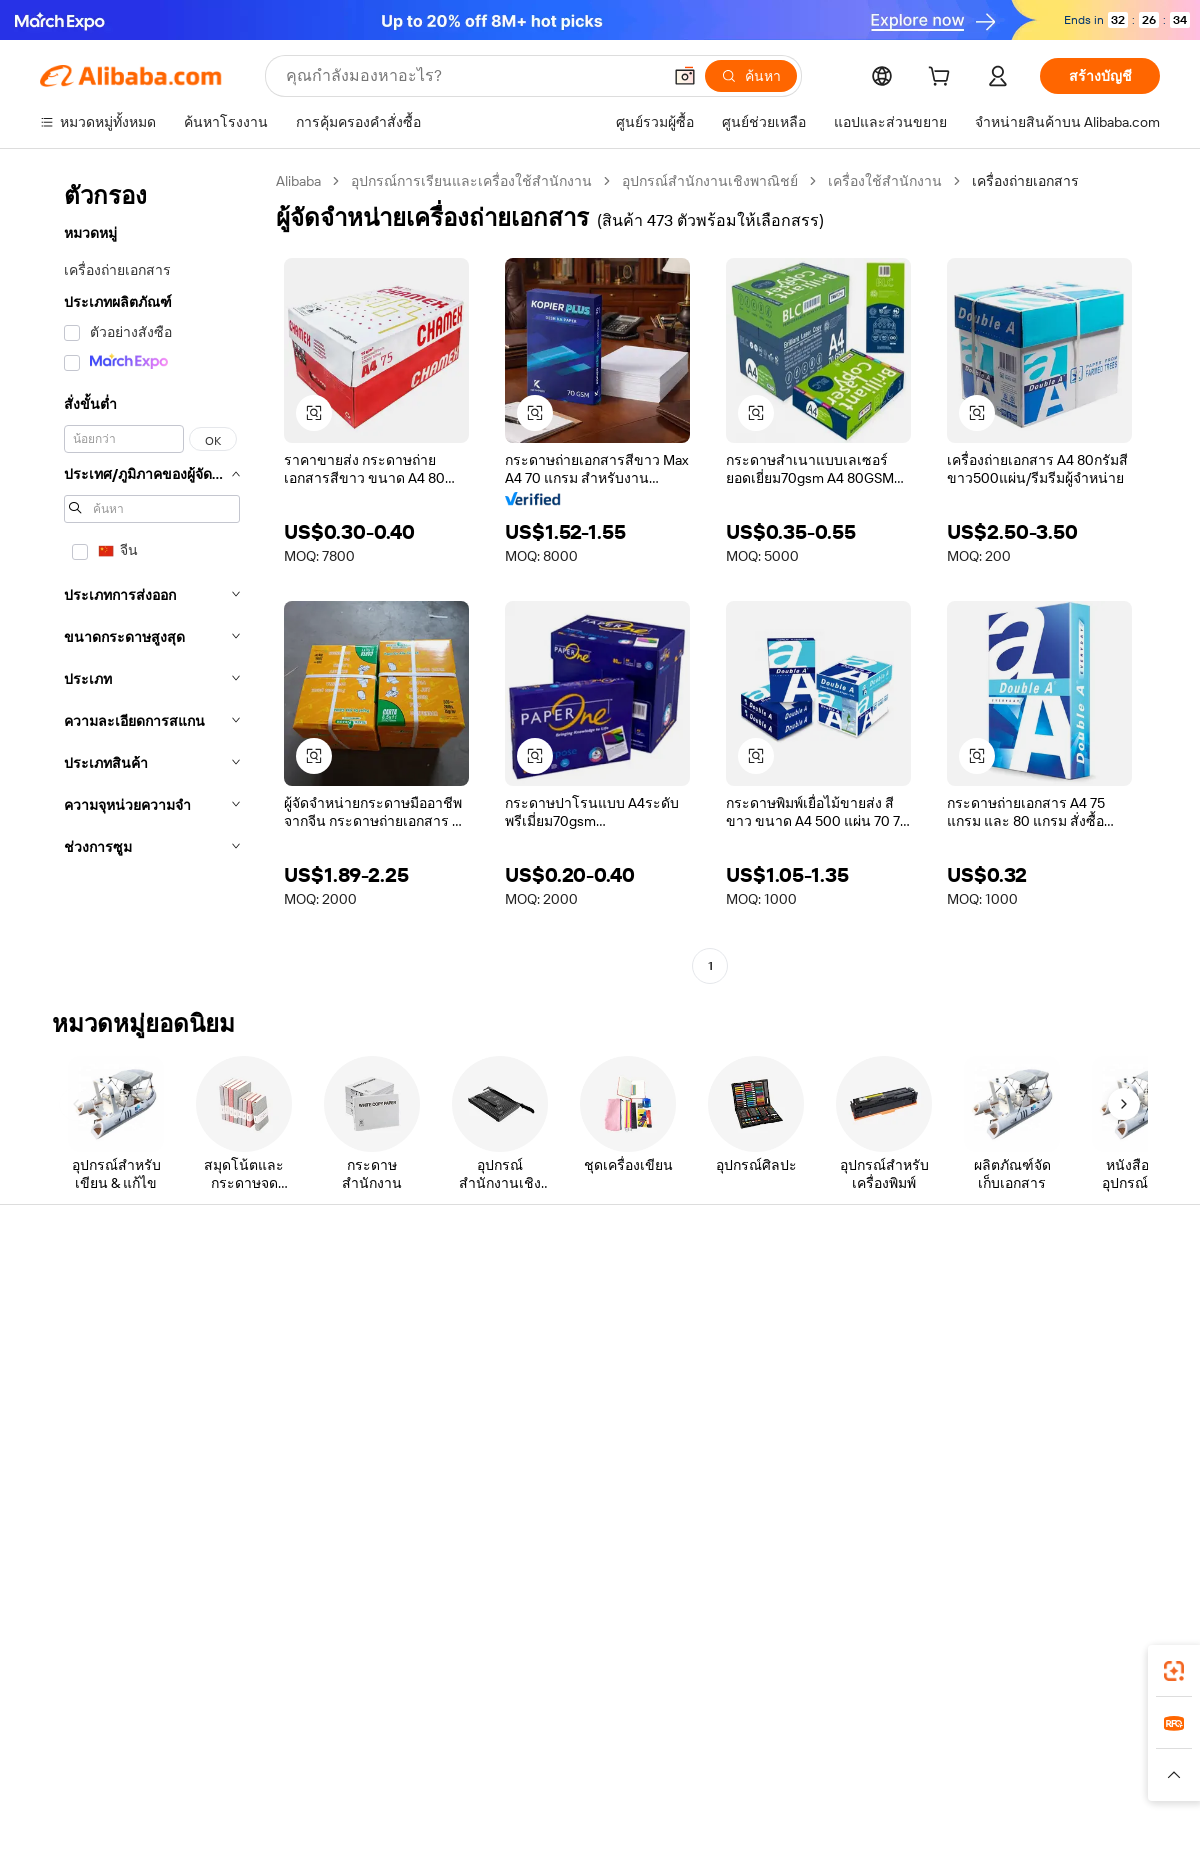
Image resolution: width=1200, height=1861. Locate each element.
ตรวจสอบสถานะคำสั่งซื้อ (116, 1372)
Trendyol (840, 1736)
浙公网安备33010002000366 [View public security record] (884, 1823)
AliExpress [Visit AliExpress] (288, 1736)
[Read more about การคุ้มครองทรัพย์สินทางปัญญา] (590, 1775)
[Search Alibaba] (471, 76)
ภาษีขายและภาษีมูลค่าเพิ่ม (581, 1372)
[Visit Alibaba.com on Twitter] (1029, 1490)
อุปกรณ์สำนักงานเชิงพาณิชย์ (710, 181)
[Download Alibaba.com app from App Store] (945, 1647)
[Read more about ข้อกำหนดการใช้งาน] (927, 1775)
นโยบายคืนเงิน (316, 1356)
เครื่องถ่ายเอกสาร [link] (1025, 181)
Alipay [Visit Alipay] (570, 1736)
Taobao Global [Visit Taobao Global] (709, 1736)
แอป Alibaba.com (809, 1647)
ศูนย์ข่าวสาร (999, 1372)
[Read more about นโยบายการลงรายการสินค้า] (396, 1775)
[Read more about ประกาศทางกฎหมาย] (233, 1775)
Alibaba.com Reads (559, 1410)
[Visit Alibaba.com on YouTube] (1089, 1490)
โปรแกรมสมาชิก (551, 1334)
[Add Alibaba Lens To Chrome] (318, 1647)
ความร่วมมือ (768, 1428)
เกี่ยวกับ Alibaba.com (1022, 1296)
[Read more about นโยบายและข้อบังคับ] (96, 1775)
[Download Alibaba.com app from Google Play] (1092, 1647)
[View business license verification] (773, 1823)
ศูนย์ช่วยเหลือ (82, 1296)
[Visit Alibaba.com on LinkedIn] (999, 1490)
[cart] (943, 79)
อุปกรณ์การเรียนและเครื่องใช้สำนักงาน (471, 181)
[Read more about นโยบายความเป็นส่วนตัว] (774, 1775)
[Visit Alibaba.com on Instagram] (1059, 1490)
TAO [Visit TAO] (783, 1736)
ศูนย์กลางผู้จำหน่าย (789, 1334)
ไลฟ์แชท (67, 1334)
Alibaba (298, 181)
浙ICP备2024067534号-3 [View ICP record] (1084, 1823)
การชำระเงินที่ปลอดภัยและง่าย (365, 1318)
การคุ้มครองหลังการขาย (344, 1432)
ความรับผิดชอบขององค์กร (1040, 1334)
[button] (685, 76)
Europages (917, 1736)
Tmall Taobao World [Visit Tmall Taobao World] (475, 1736)
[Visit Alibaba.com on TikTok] (1119, 1490)
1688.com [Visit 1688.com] (367, 1736)
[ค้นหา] (751, 76)
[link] (1174, 1671)
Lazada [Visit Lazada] (627, 1736)
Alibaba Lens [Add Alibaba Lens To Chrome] (108, 1647)
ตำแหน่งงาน (998, 1410)
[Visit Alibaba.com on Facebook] (969, 1490)
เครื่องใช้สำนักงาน (885, 181)
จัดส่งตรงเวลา (313, 1394)
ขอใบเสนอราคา (549, 1296)
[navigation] (152, 576)
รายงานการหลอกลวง (105, 1448)
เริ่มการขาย (766, 1296)
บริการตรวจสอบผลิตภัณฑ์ (350, 1470)
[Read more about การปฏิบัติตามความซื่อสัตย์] (1085, 1775)
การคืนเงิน (72, 1410)
